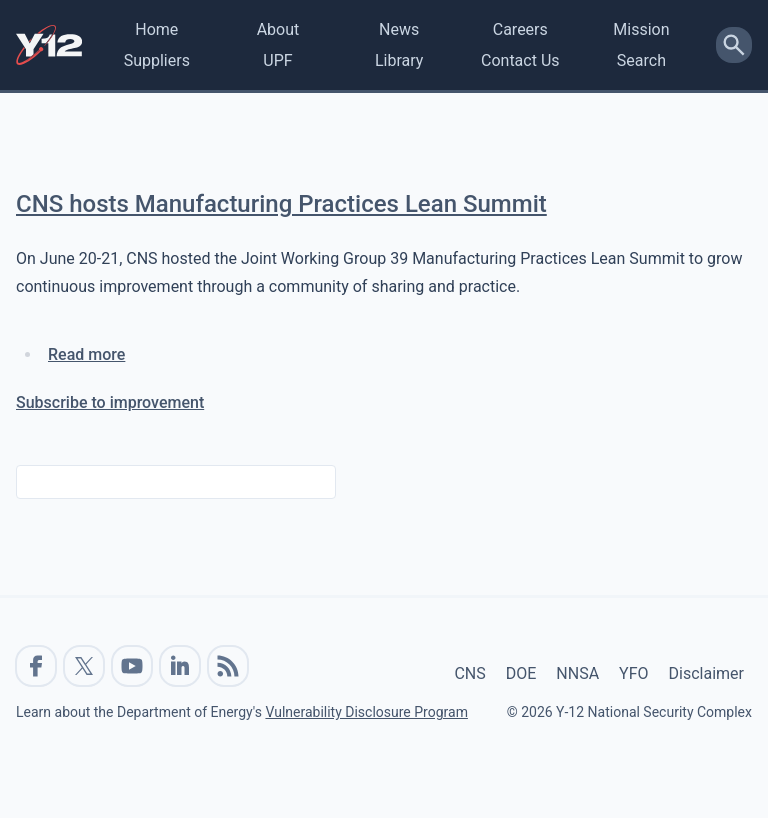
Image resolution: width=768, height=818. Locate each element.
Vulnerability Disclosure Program (366, 712)
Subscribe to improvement (110, 402)
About (278, 29)
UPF (277, 60)
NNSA (577, 673)
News (399, 29)
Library (399, 60)
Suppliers (157, 60)
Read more (86, 354)
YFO (633, 673)
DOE (521, 673)
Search (641, 60)
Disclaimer (706, 673)
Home (156, 29)
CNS (469, 673)
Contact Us (520, 60)
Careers (520, 29)
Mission (641, 29)
